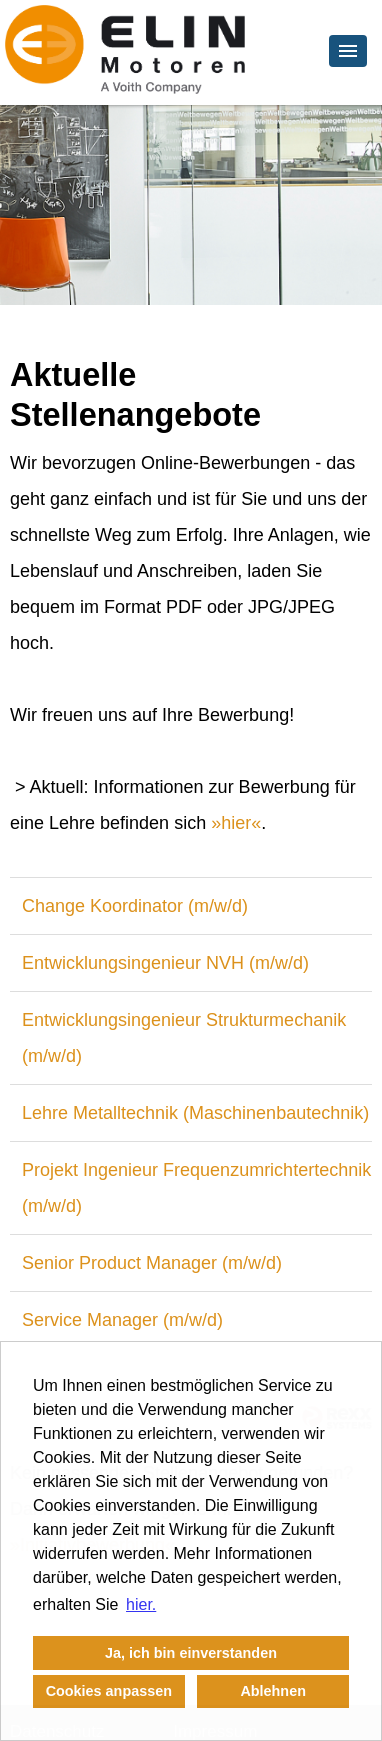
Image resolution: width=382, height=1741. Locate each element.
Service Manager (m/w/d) (122, 1320)
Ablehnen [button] (273, 1691)
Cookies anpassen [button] (109, 1691)
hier (236, 823)
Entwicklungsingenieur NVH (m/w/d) (165, 963)
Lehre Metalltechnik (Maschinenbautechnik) (195, 1113)
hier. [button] (141, 1604)
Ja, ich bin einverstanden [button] (191, 1653)
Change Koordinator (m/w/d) (135, 906)
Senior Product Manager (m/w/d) (152, 1263)
